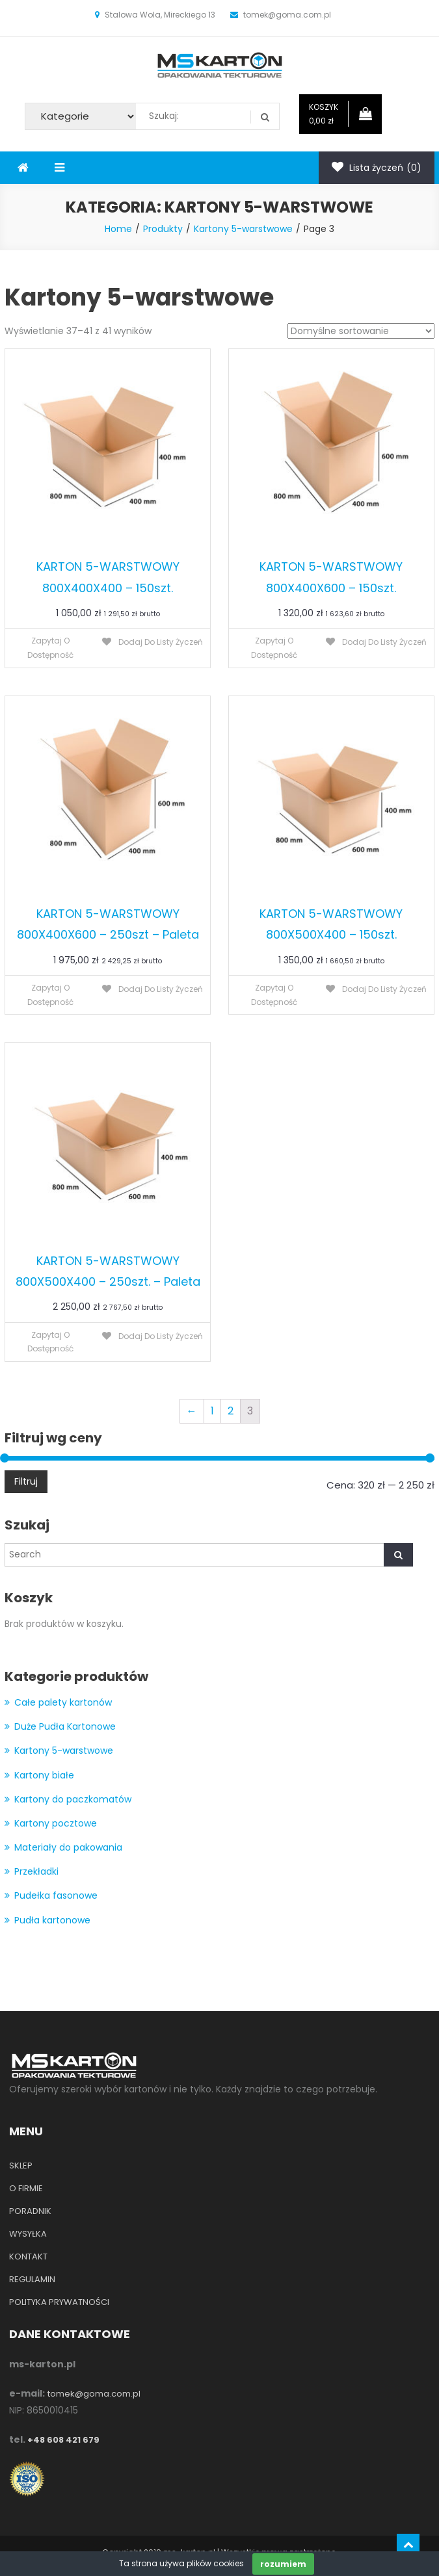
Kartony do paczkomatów (72, 1799)
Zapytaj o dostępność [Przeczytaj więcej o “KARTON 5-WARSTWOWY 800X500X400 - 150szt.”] (274, 995)
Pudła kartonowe (52, 1920)
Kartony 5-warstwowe (63, 1750)
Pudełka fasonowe (56, 1895)
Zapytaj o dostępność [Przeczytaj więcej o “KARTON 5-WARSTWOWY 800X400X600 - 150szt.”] (274, 647)
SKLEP (21, 2165)
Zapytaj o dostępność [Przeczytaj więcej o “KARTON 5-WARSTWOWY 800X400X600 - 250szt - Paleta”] (50, 995)
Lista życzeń (376, 167)
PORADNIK (30, 2211)
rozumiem (283, 2563)
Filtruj (26, 1481)
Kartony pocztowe (55, 1823)
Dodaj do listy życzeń (159, 641)
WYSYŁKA (28, 2234)
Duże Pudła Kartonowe (65, 1726)
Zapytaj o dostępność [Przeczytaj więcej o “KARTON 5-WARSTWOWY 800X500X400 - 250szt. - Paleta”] (50, 1342)
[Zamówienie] (360, 331)
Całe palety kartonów (63, 1702)
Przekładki (36, 1871)
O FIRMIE (26, 2188)
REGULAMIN (32, 2279)
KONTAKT (28, 2256)
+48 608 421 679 (63, 2440)
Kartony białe (44, 1775)
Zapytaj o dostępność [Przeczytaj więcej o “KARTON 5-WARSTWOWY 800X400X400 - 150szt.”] (50, 647)
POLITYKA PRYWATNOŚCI (59, 2302)
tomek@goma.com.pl (93, 2393)
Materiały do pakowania (68, 1847)
